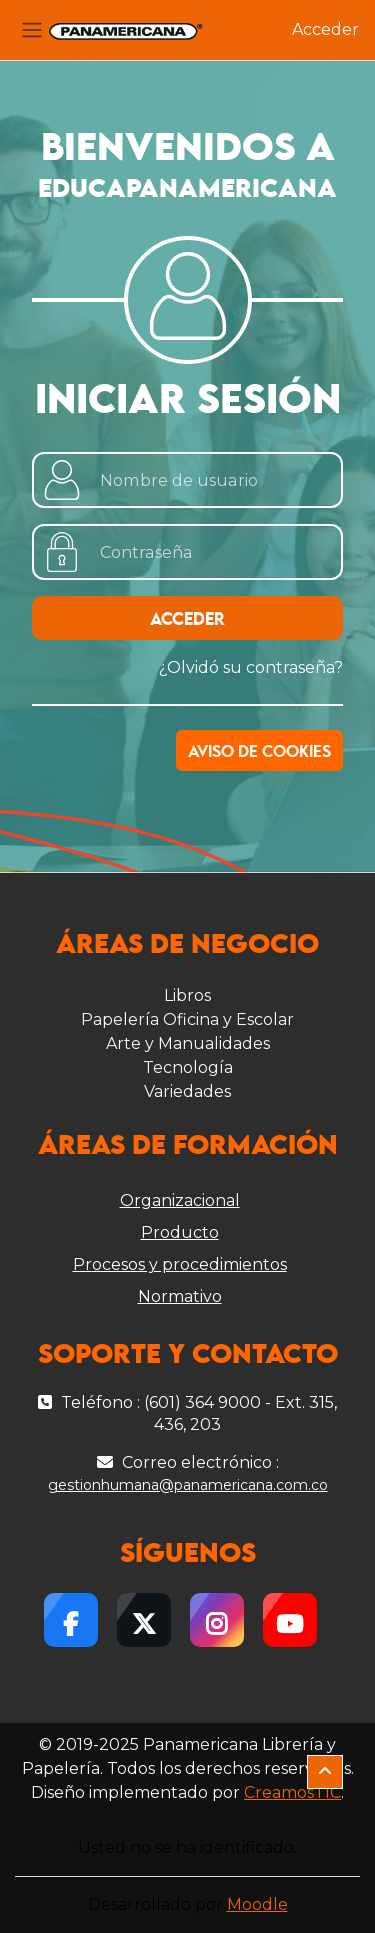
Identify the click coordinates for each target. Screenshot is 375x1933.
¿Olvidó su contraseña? (251, 667)
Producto (180, 1232)
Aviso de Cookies (259, 752)
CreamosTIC (292, 1792)
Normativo (180, 1296)
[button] (325, 1772)
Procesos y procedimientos (180, 1264)
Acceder (325, 29)
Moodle (257, 1904)
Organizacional (180, 1200)
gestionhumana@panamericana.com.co (188, 1485)
